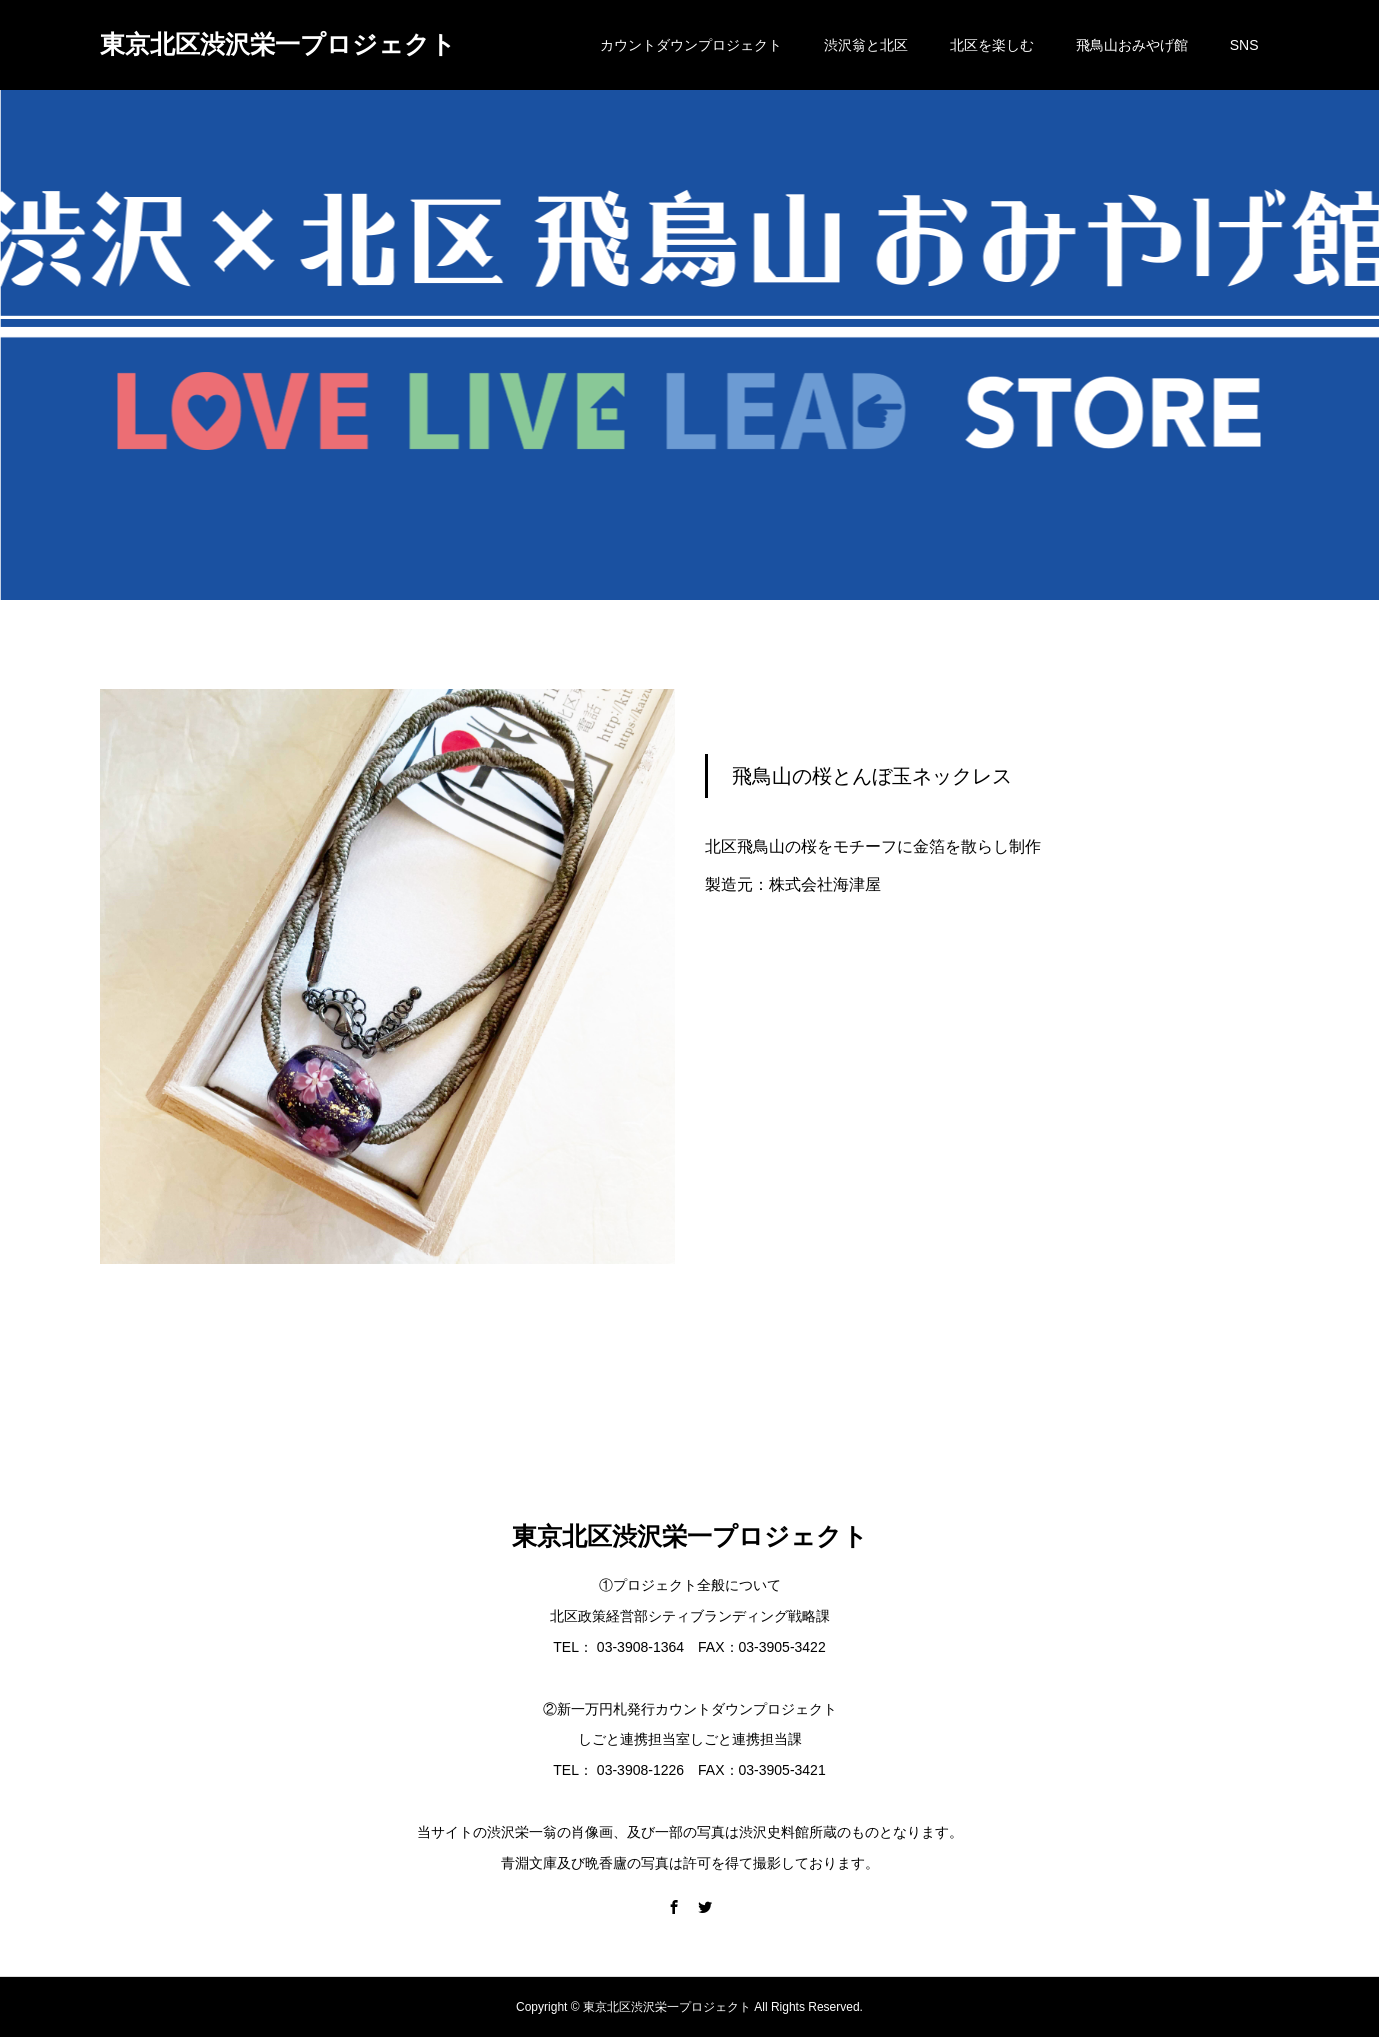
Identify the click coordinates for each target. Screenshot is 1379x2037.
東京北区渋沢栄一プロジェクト (278, 44)
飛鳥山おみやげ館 (1132, 45)
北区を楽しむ (992, 45)
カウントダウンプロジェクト (691, 45)
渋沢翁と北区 (866, 45)
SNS (1244, 45)
